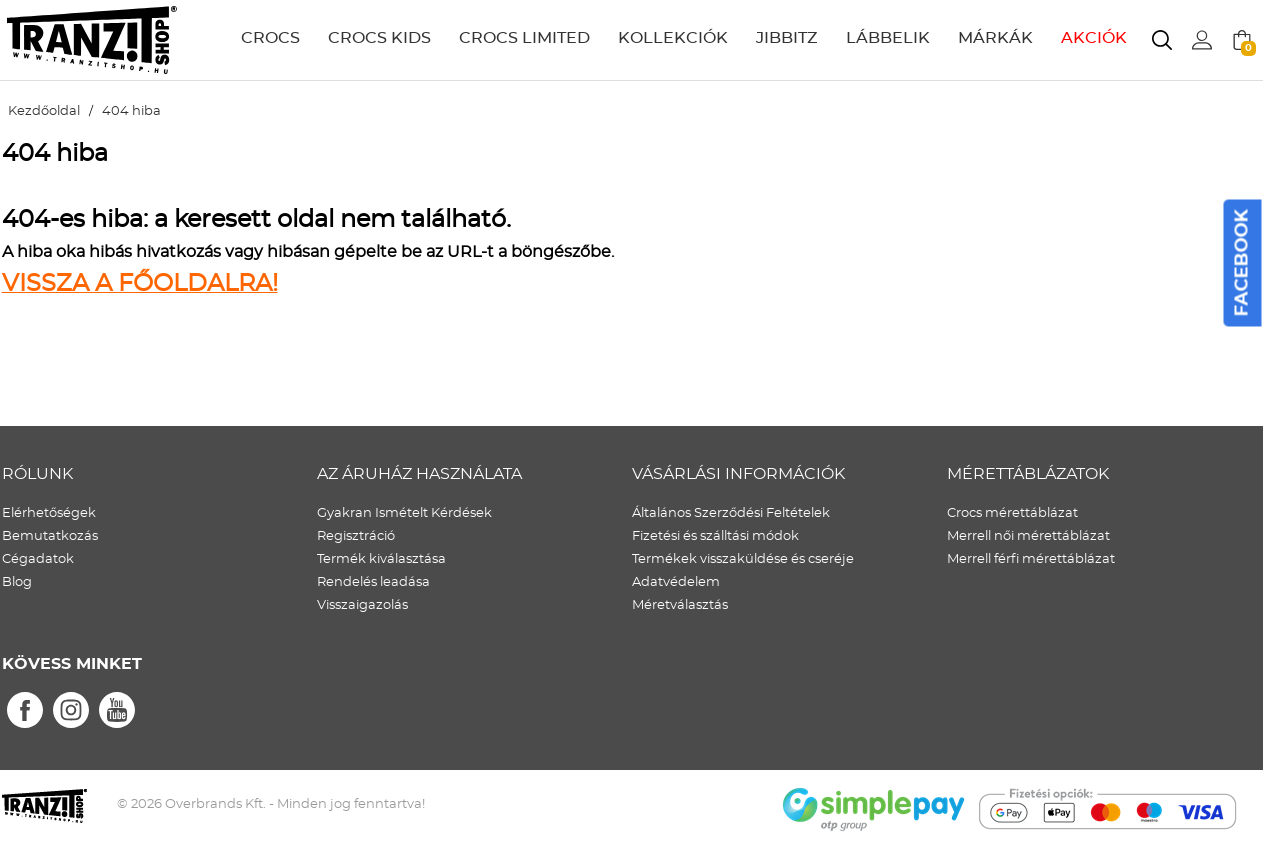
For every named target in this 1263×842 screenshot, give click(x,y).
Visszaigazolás (362, 605)
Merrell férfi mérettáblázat (1031, 559)
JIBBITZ (787, 38)
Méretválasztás (680, 605)
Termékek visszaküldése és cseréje (743, 559)
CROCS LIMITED (524, 38)
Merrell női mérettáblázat (1028, 536)
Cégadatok (38, 559)
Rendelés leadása (373, 582)
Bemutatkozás (50, 536)
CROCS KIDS (379, 38)
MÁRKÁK (995, 38)
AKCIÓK (1094, 38)
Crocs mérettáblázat (1012, 513)
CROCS (270, 38)
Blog (17, 582)
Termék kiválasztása (381, 559)
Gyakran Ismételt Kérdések (404, 513)
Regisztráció (356, 536)
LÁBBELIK (888, 38)
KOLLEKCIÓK (673, 38)
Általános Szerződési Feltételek (731, 513)
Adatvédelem (676, 582)
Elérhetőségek (49, 513)
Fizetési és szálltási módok (715, 536)
